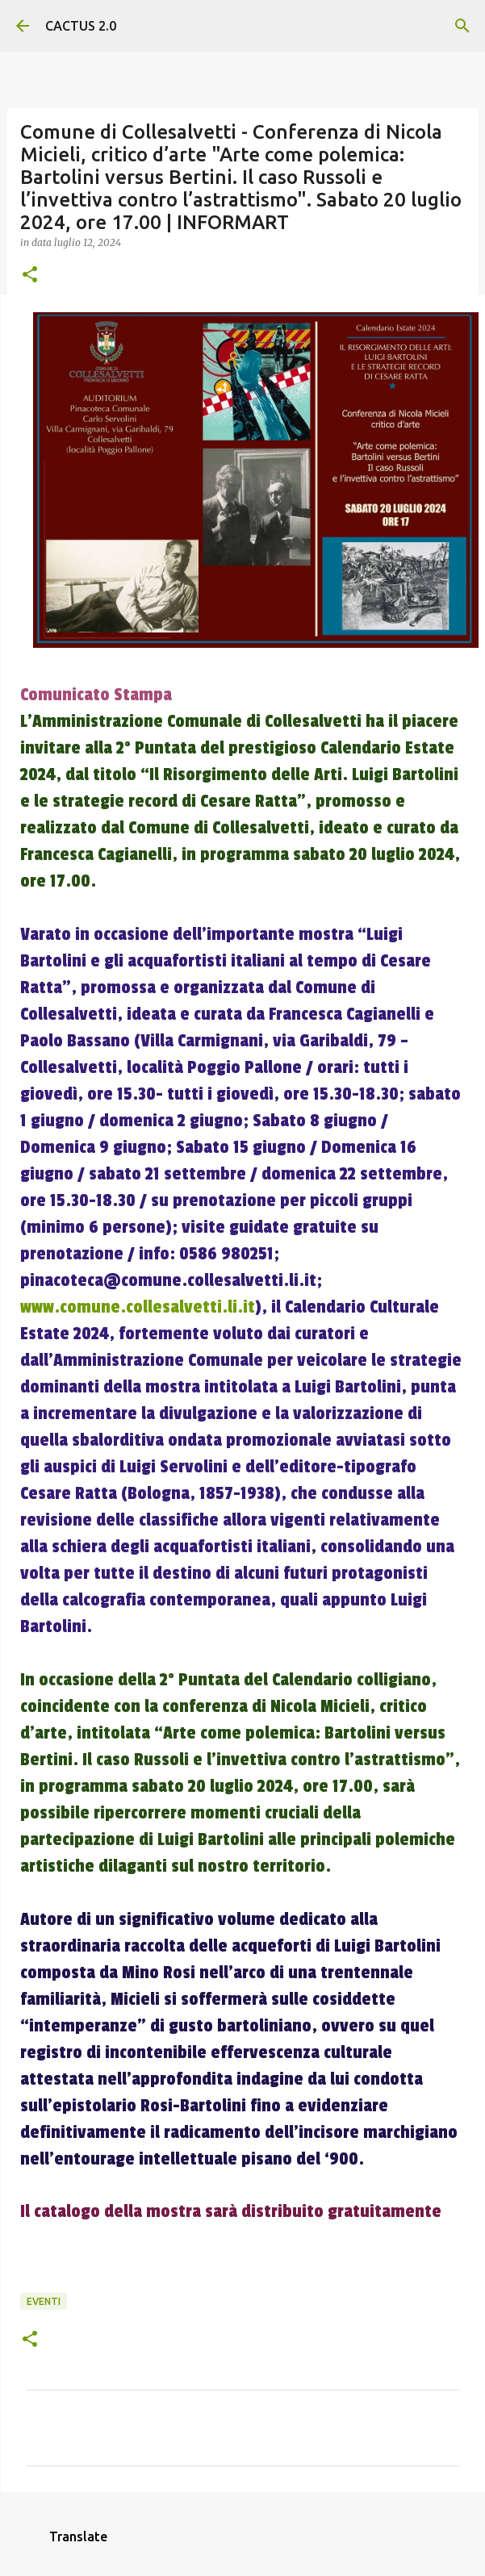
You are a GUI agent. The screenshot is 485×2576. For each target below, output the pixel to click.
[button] (30, 275)
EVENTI (44, 2301)
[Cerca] (462, 25)
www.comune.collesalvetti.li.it (137, 1306)
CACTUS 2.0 (80, 26)
